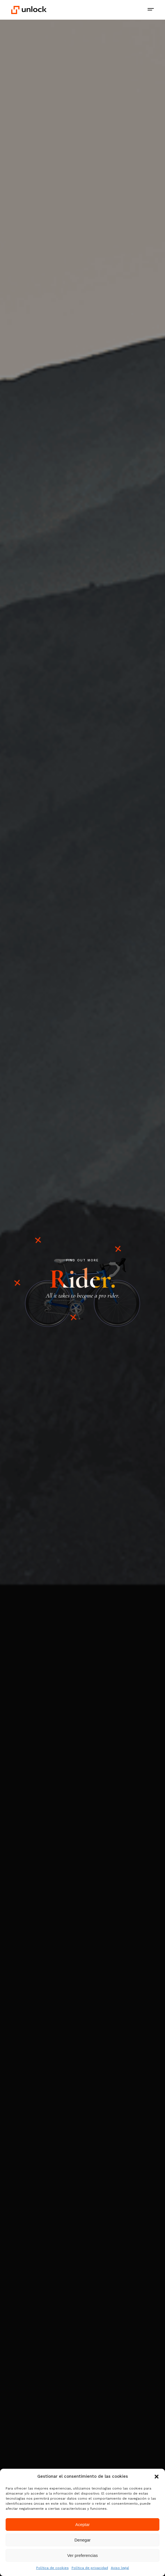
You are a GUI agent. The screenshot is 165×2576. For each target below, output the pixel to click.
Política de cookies (52, 2568)
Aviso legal (120, 2568)
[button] (156, 2476)
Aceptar (82, 2524)
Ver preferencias (82, 2555)
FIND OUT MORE (82, 1260)
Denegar (82, 2540)
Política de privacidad (90, 2568)
